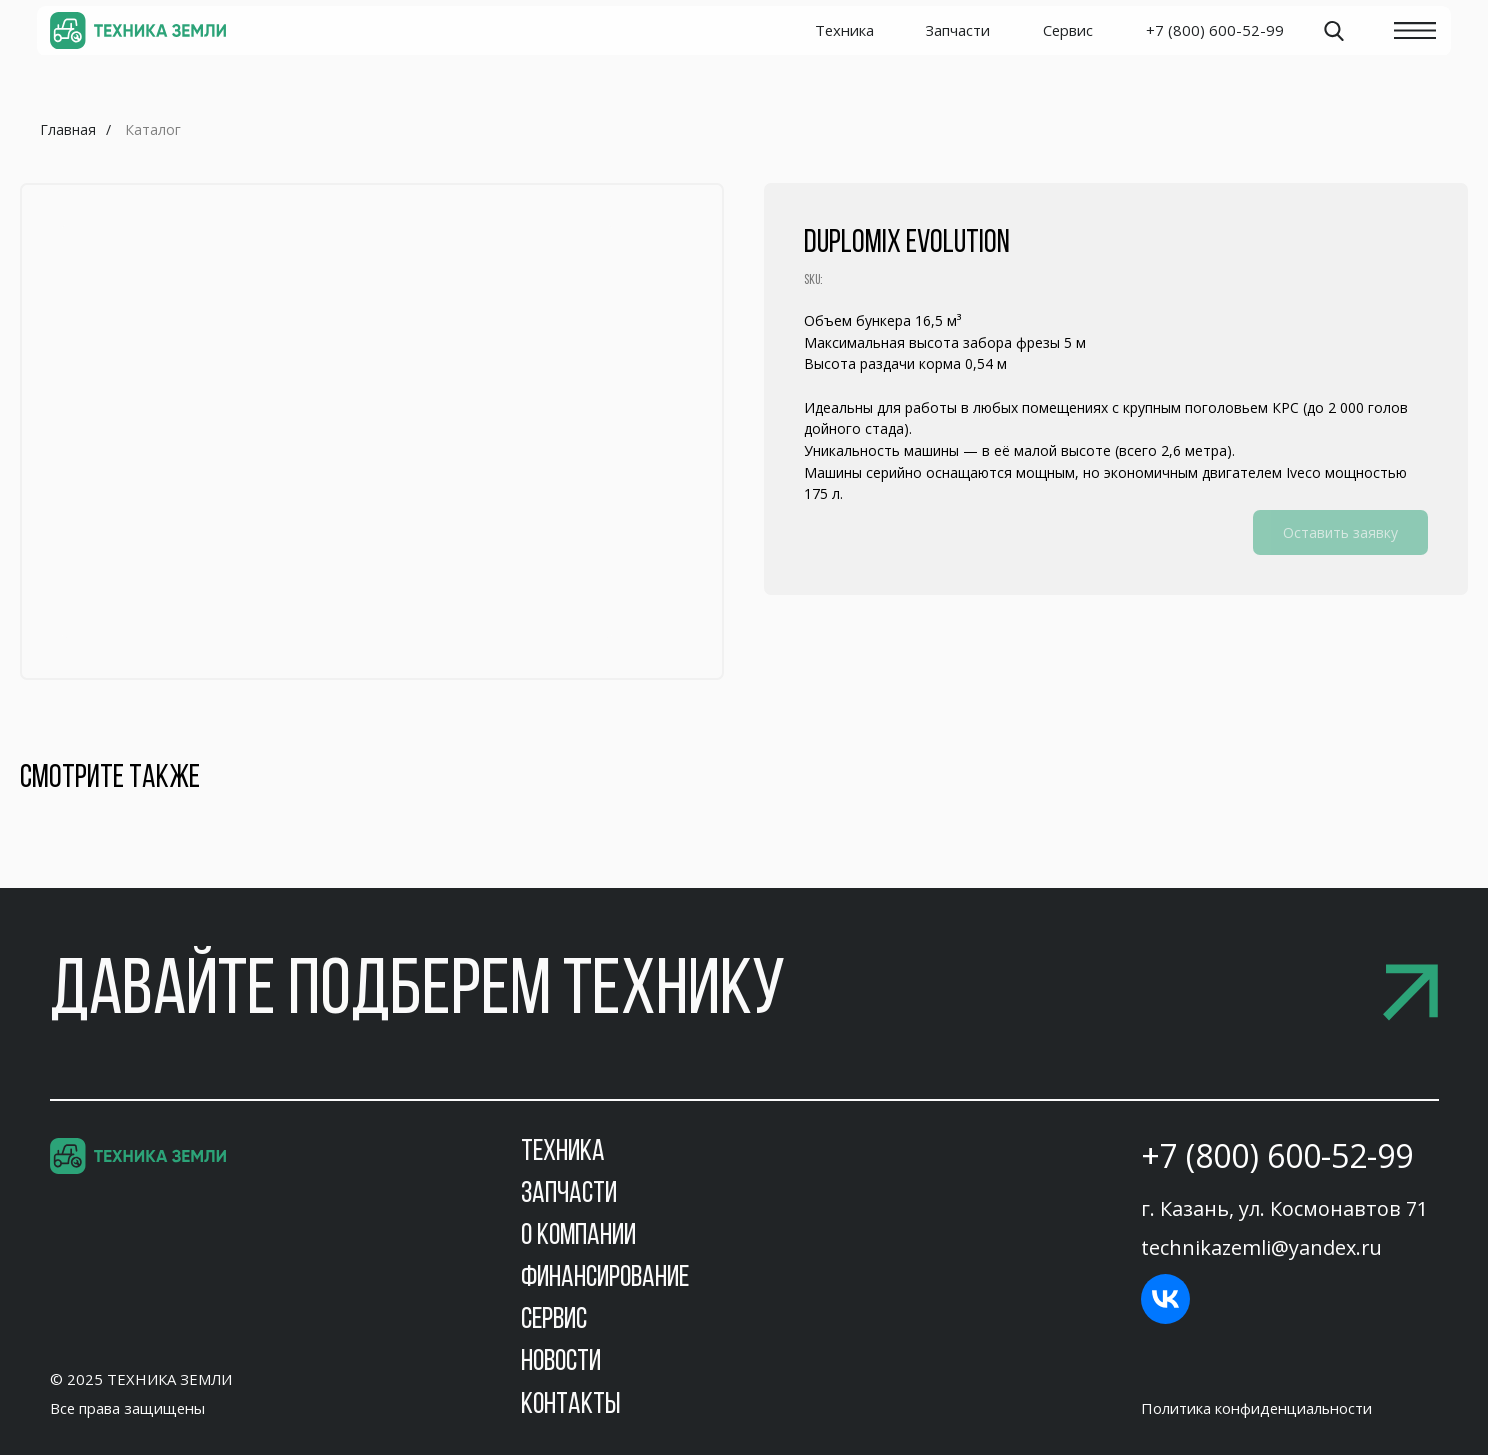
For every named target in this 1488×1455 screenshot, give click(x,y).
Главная (68, 129)
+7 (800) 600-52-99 (1277, 1155)
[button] (744, 993)
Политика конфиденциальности (1256, 1408)
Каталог (153, 129)
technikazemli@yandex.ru (1261, 1247)
